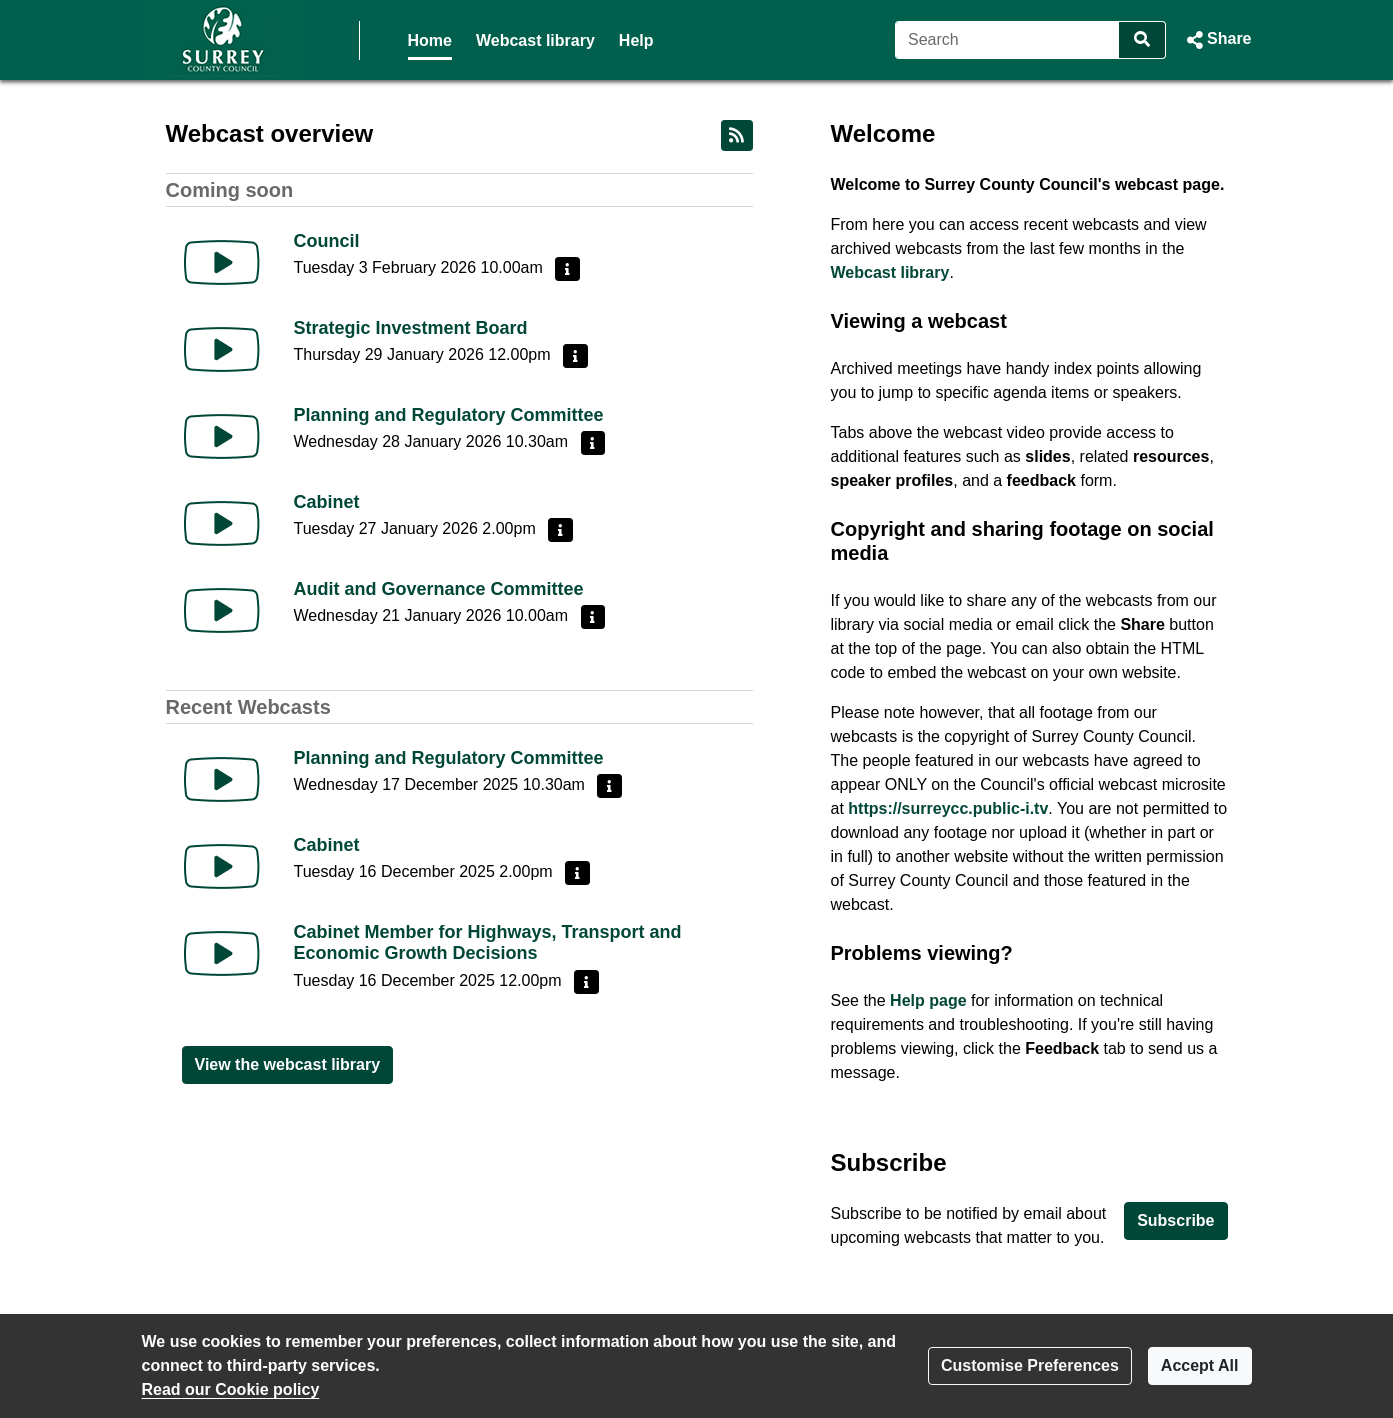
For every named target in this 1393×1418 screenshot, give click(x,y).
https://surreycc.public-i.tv (948, 808)
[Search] (1007, 40)
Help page (928, 1000)
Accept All (1200, 1365)
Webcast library (535, 40)
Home (430, 40)
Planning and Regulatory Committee (449, 415)
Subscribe (1175, 1220)
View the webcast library (288, 1064)
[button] (1216, 40)
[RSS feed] (737, 135)
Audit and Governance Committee (439, 589)
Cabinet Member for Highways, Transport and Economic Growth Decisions (488, 943)
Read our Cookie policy (231, 1389)
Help (636, 40)
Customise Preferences (1030, 1365)
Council (327, 241)
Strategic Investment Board (411, 328)
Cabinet (327, 502)
